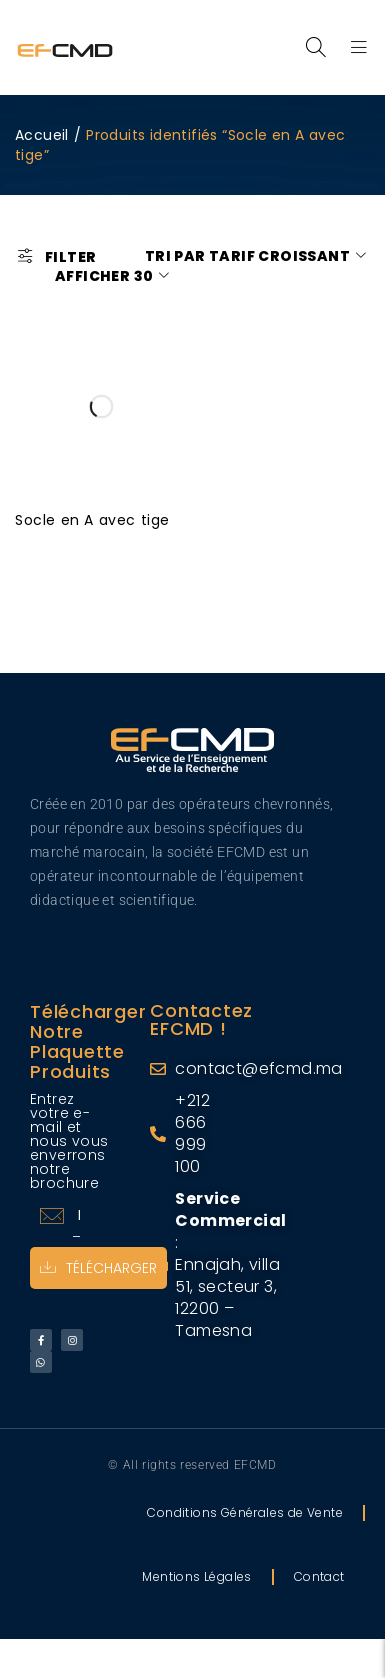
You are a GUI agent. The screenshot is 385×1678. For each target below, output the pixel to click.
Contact (319, 1576)
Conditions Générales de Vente (245, 1512)
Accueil (42, 135)
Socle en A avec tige (92, 520)
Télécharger (98, 1268)
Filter (70, 256)
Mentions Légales (196, 1576)
